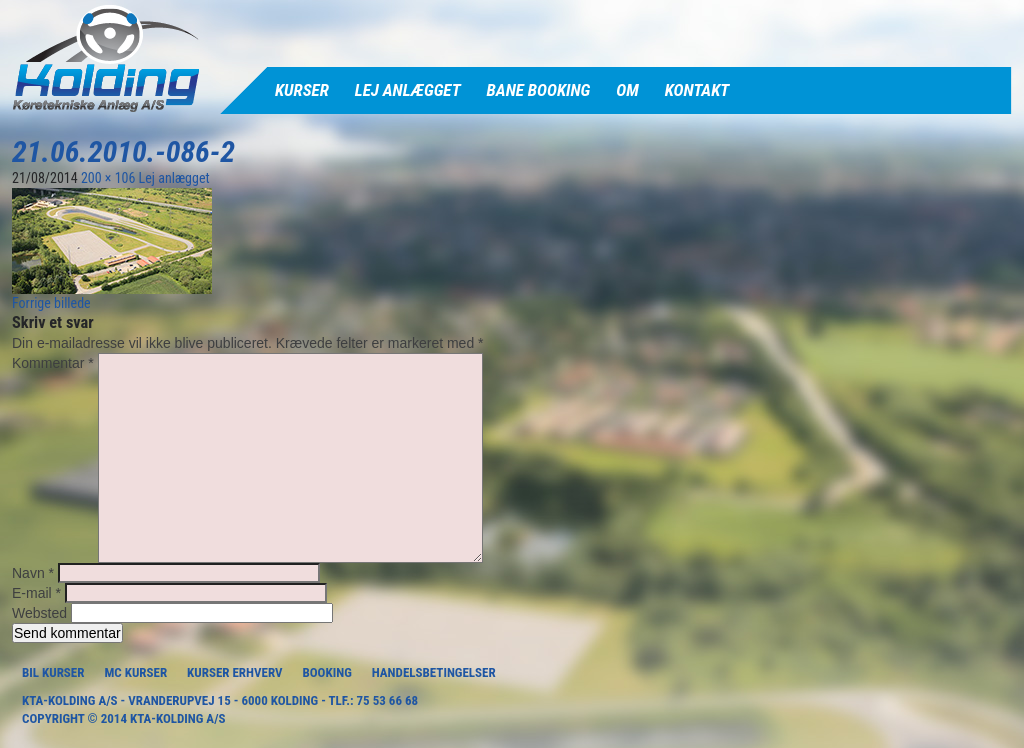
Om (627, 90)
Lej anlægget (408, 90)
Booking (326, 672)
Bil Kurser (53, 672)
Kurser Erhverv (234, 672)
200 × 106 (108, 178)
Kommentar (53, 363)
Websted (39, 613)
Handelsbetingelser (434, 672)
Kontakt (697, 90)
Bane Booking (539, 90)
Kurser (302, 90)
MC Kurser (135, 672)
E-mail (36, 593)
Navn (33, 573)
